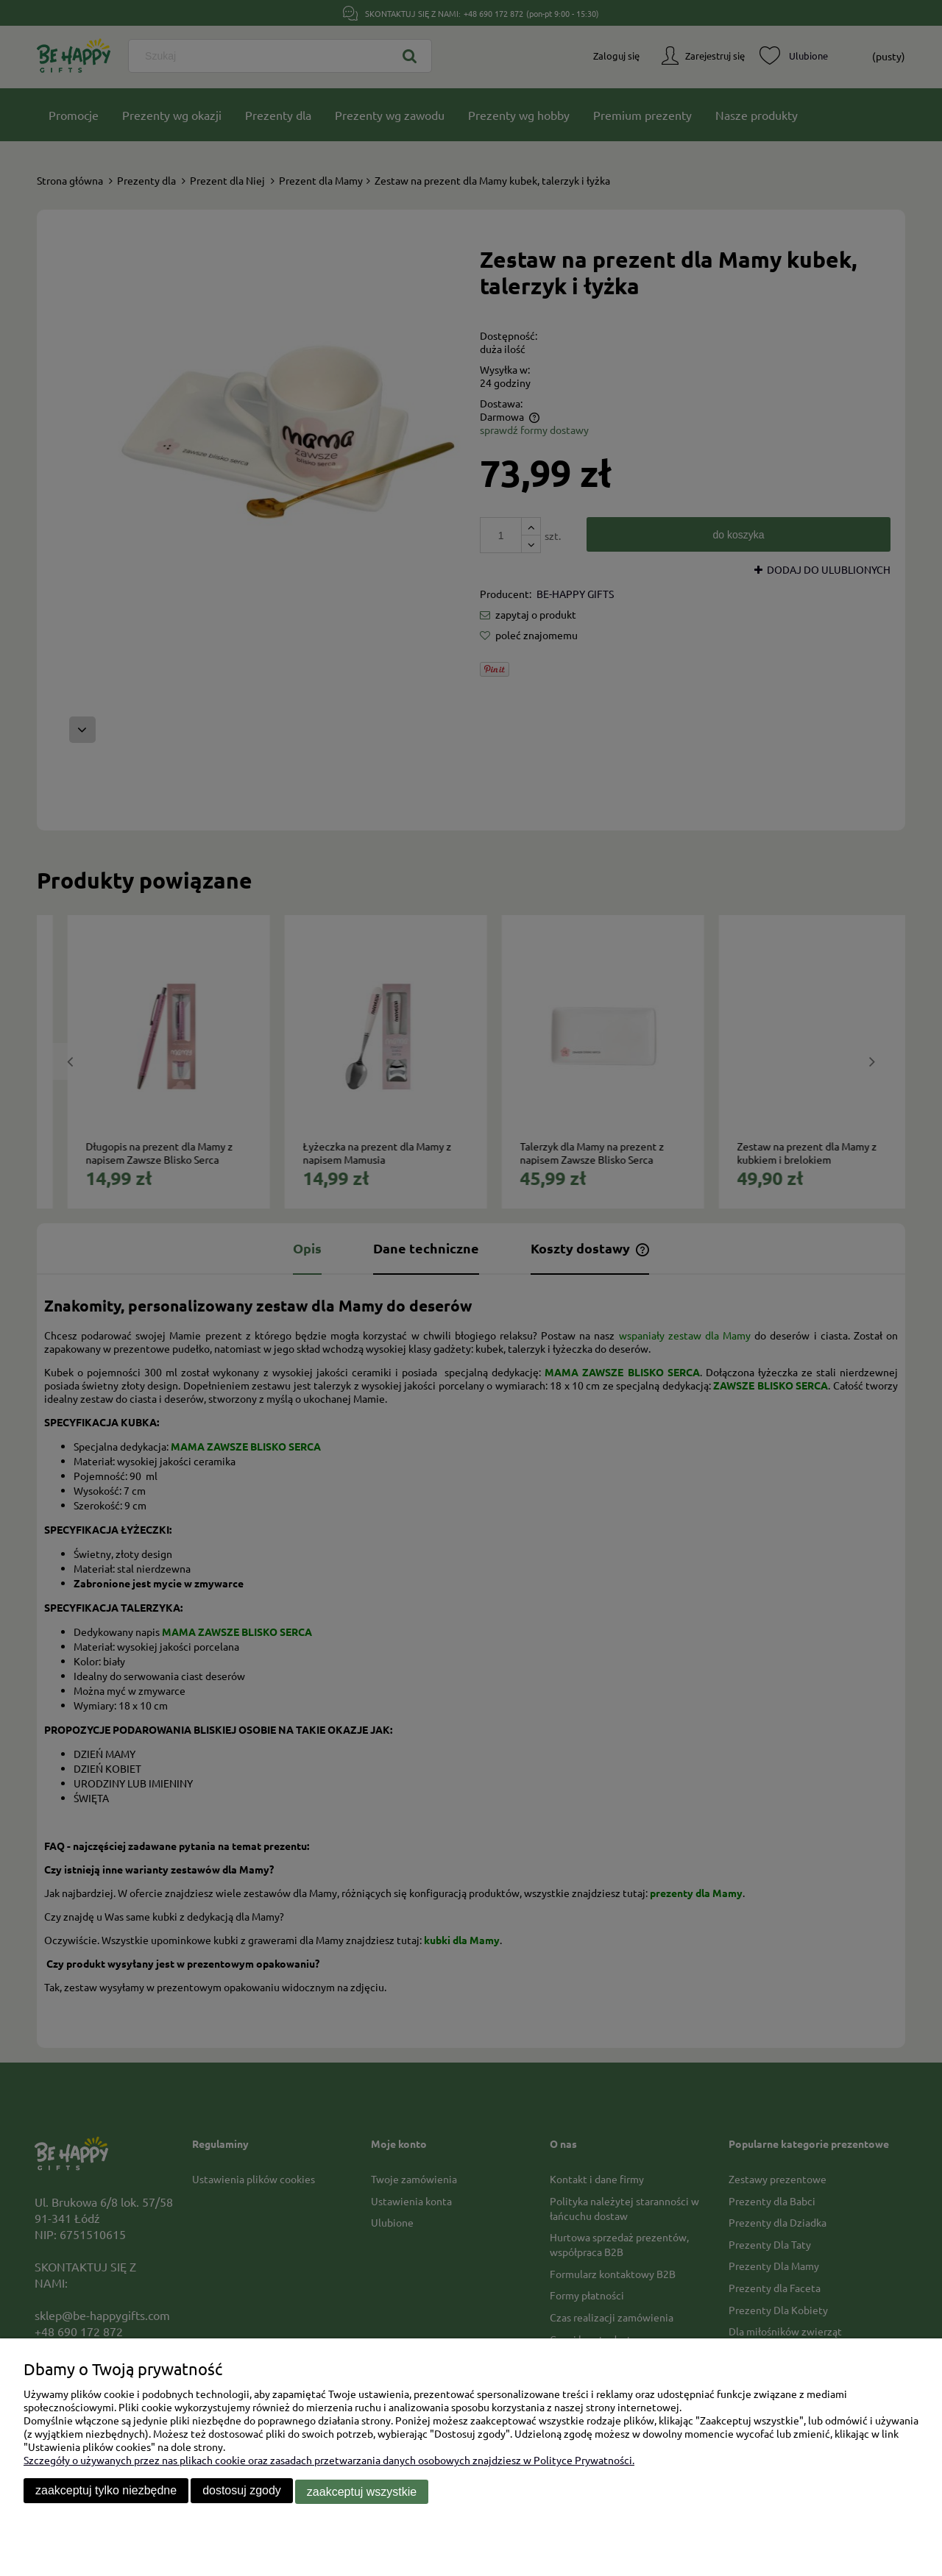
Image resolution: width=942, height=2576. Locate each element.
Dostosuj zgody (241, 2492)
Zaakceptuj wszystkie (362, 2492)
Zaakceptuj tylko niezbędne (106, 2492)
